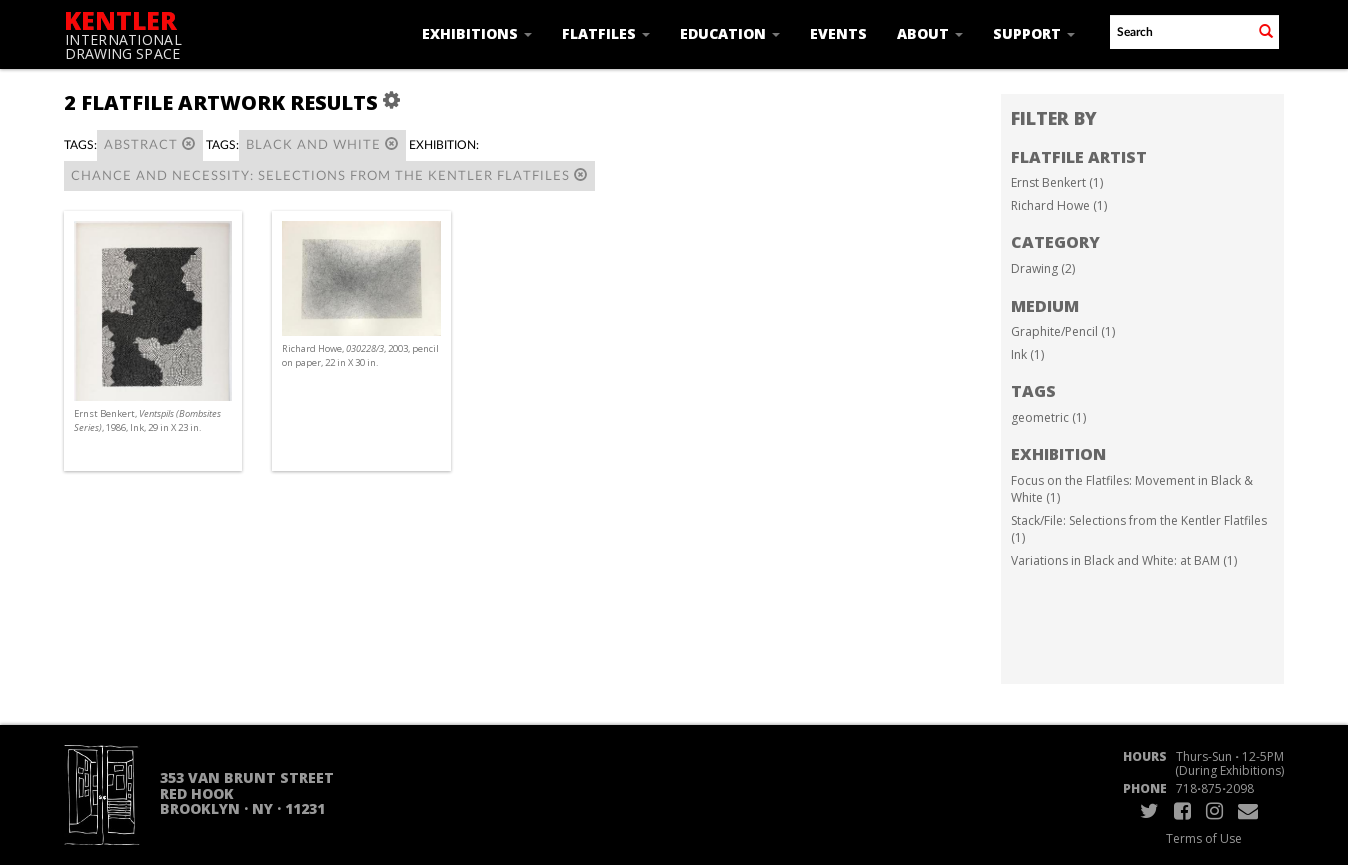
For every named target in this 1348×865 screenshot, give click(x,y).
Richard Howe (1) (1059, 205)
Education (730, 33)
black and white (322, 144)
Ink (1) (1027, 354)
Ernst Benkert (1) (1057, 182)
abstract (150, 144)
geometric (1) (1048, 417)
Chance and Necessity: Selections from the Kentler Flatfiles (329, 175)
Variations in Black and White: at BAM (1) (1124, 560)
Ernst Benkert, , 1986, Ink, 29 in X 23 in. (147, 420)
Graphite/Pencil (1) (1063, 331)
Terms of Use (1204, 838)
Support (1034, 33)
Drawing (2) (1043, 268)
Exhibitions (477, 33)
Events (838, 33)
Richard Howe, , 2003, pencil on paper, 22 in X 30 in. (360, 355)
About (930, 33)
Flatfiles (606, 33)
